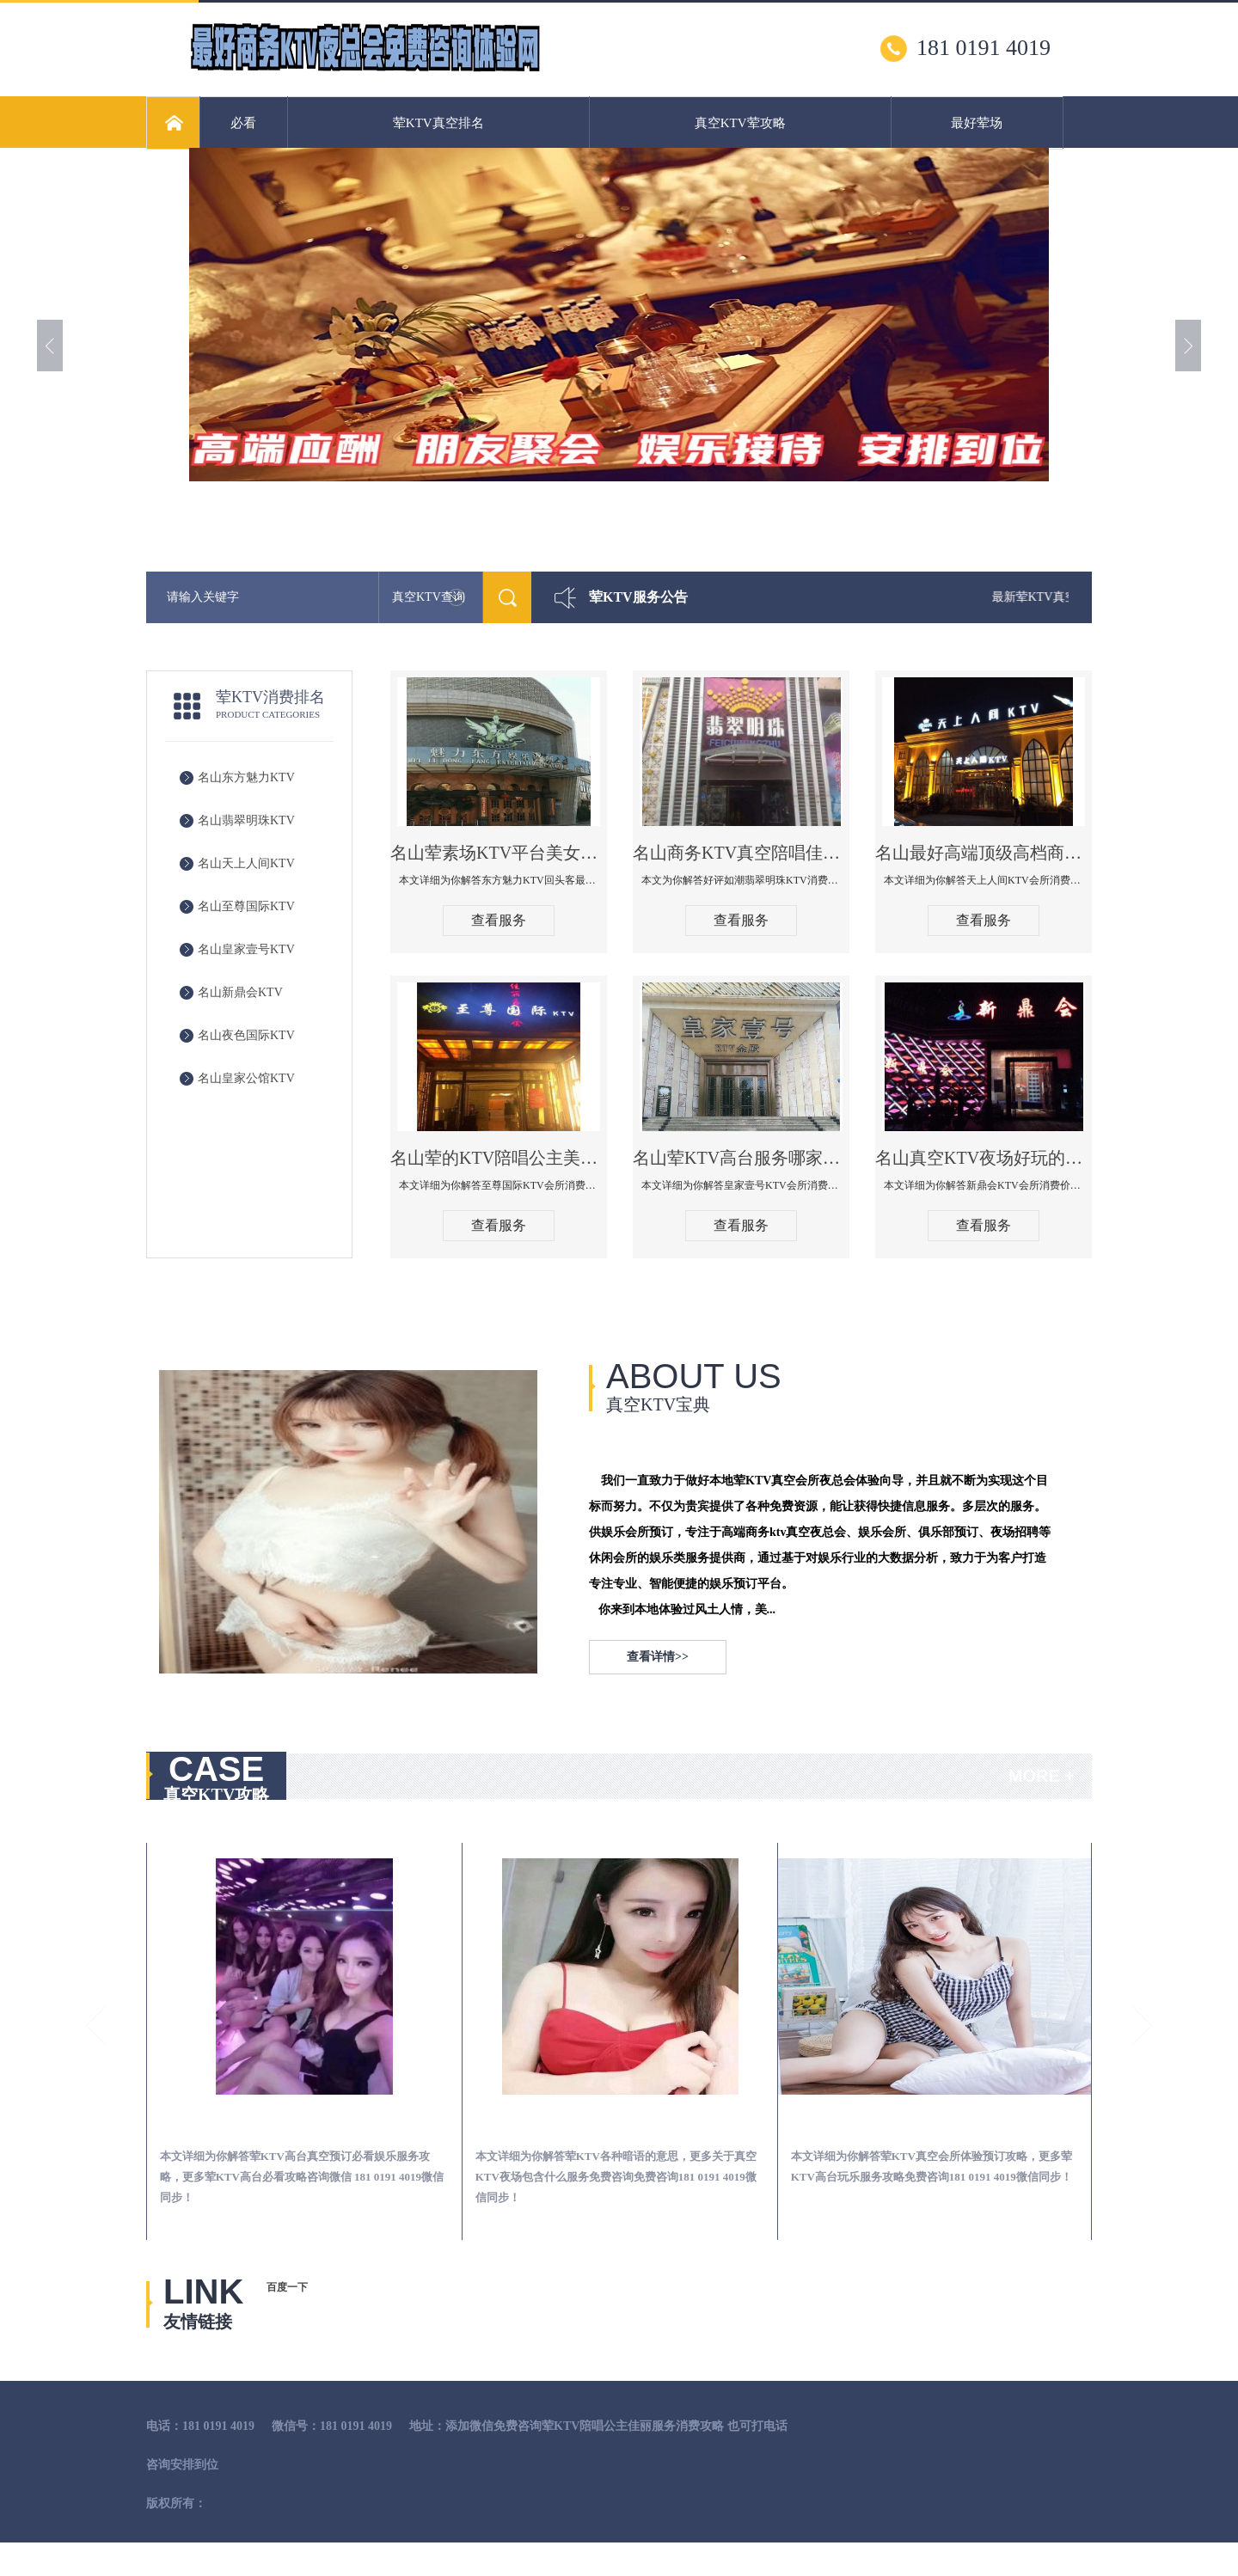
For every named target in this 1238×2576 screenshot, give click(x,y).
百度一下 (287, 2287)
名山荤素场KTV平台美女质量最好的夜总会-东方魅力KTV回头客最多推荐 (498, 852)
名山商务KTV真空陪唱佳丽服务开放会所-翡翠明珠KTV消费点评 (741, 852)
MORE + (1041, 1775)
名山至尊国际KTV (246, 906)
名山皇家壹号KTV (246, 949)
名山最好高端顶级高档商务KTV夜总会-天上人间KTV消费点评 (983, 852)
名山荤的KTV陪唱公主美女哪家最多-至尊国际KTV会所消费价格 (498, 1157)
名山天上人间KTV (246, 863)
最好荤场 (976, 123)
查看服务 (498, 920)
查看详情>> (658, 1656)
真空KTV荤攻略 (740, 123)
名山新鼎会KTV (240, 992)
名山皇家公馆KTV (246, 1078)
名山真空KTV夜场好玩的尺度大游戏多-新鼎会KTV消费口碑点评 (983, 1157)
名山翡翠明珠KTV (246, 820)
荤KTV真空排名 (438, 123)
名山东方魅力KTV (246, 777)
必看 (243, 123)
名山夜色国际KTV (246, 1035)
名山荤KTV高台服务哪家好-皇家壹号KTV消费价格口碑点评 (741, 1157)
